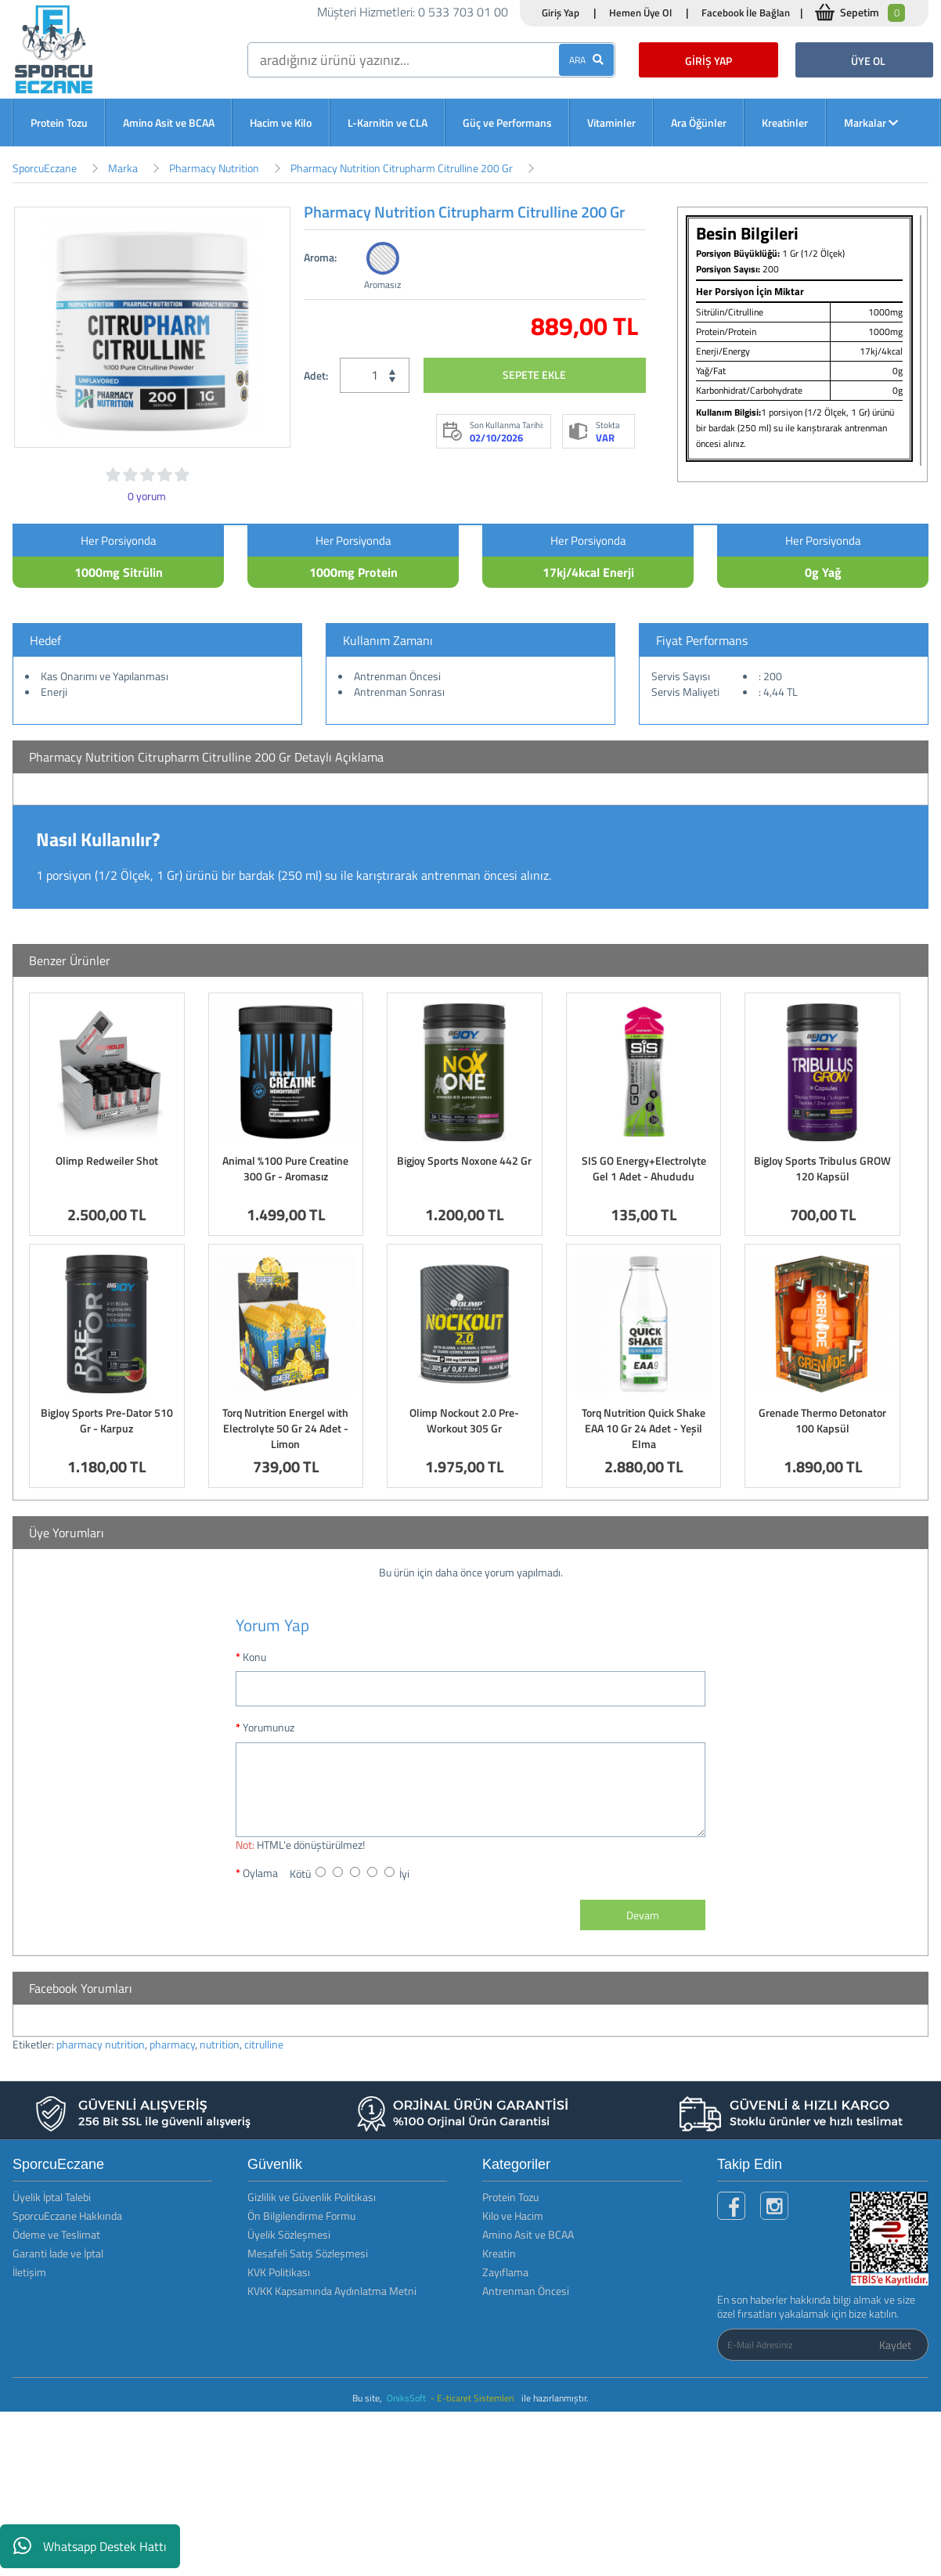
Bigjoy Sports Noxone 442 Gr (464, 1160)
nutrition (220, 2044)
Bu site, (368, 2397)
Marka (123, 168)
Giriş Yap (560, 12)
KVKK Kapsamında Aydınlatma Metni (331, 2290)
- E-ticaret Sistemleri (475, 2397)
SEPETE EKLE (534, 374)
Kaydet (895, 2344)
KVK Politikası (278, 2272)
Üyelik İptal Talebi (52, 2197)
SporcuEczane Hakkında (67, 2215)
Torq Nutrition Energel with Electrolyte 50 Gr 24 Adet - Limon (285, 1428)
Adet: (316, 375)
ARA (586, 59)
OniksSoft (407, 2397)
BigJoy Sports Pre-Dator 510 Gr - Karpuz (107, 1420)
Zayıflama (505, 2272)
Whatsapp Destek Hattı (90, 2546)
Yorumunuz (268, 1727)
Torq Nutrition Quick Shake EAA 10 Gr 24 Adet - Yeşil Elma (643, 1428)
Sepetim (872, 13)
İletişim (29, 2272)
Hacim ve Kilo (281, 122)
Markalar (871, 122)
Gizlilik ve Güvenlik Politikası (311, 2197)
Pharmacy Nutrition (214, 168)
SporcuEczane (45, 168)
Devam (642, 1915)
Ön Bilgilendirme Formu (301, 2215)
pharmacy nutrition (100, 2044)
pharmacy (172, 2044)
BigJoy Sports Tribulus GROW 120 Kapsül (822, 1168)
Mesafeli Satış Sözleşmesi (307, 2253)
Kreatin (499, 2253)
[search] (431, 59)
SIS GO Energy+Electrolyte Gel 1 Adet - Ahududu (644, 1168)
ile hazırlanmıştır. (555, 2397)
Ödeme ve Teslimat (56, 2234)
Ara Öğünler (698, 122)
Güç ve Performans (507, 122)
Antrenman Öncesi (525, 2290)
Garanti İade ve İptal (58, 2253)
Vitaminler (611, 122)
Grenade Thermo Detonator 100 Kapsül (822, 1420)
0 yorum (147, 496)
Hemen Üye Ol (640, 12)
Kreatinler (785, 122)
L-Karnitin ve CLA (387, 122)
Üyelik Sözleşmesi (288, 2234)
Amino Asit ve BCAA (169, 122)
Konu (254, 1656)
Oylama (260, 1872)
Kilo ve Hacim (512, 2215)
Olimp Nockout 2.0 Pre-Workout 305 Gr (464, 1420)
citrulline (263, 2044)
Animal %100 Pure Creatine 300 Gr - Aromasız (285, 1168)
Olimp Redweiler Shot (107, 1160)
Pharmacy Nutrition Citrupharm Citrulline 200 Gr (401, 168)
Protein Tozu (59, 122)
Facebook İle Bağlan (745, 12)
